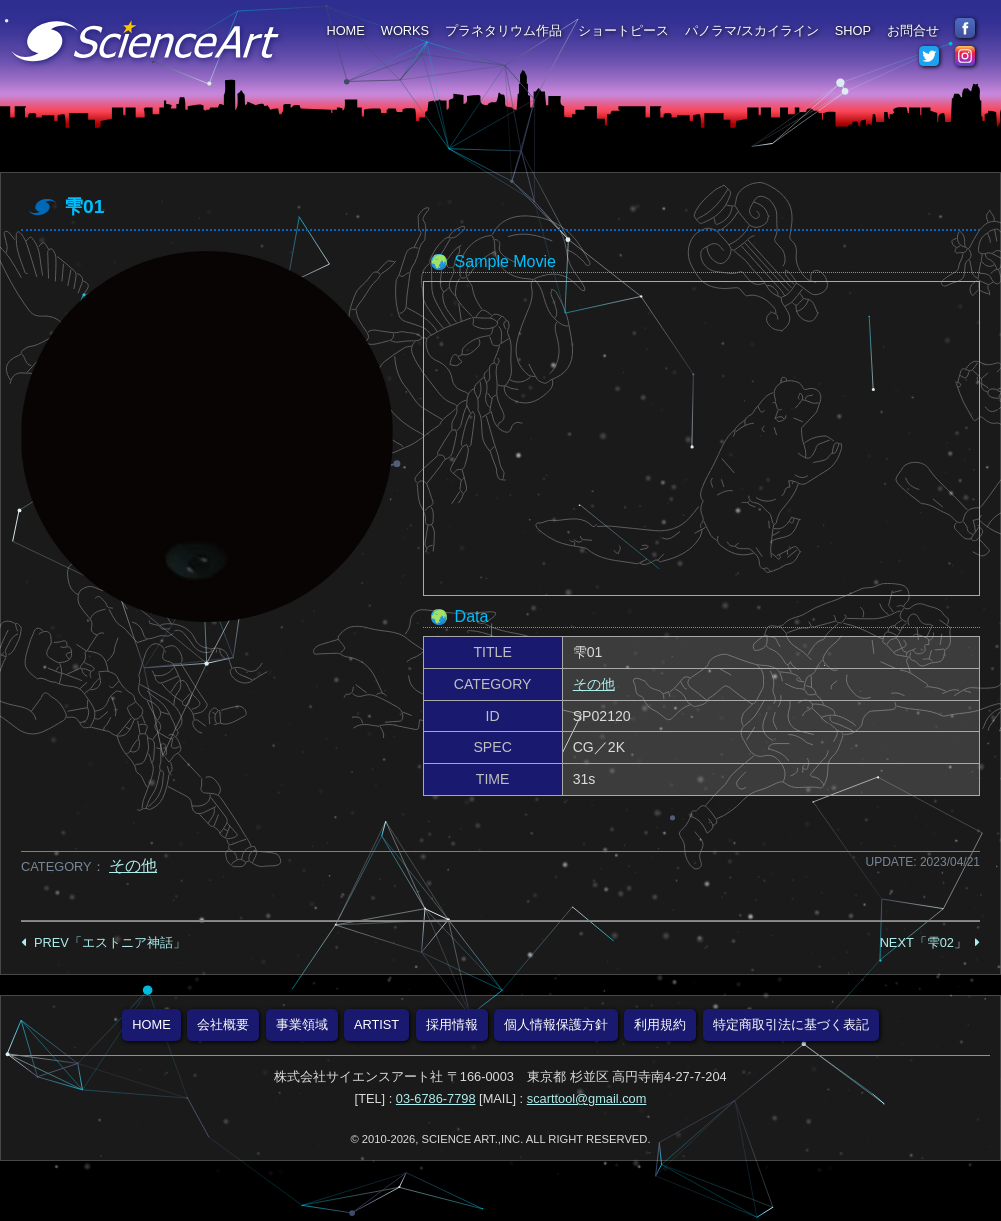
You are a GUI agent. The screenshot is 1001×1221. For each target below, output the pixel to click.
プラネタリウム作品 (503, 30)
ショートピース (623, 30)
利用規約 (660, 1024)
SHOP (853, 30)
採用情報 (452, 1024)
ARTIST (376, 1024)
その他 (594, 684)
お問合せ (913, 30)
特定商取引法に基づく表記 (791, 1024)
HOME (345, 30)
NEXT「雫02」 (923, 942)
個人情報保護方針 (556, 1024)
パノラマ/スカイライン (752, 30)
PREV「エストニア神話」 (110, 942)
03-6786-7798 (436, 1098)
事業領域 (302, 1024)
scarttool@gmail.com (587, 1098)
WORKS (405, 30)
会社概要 (223, 1024)
